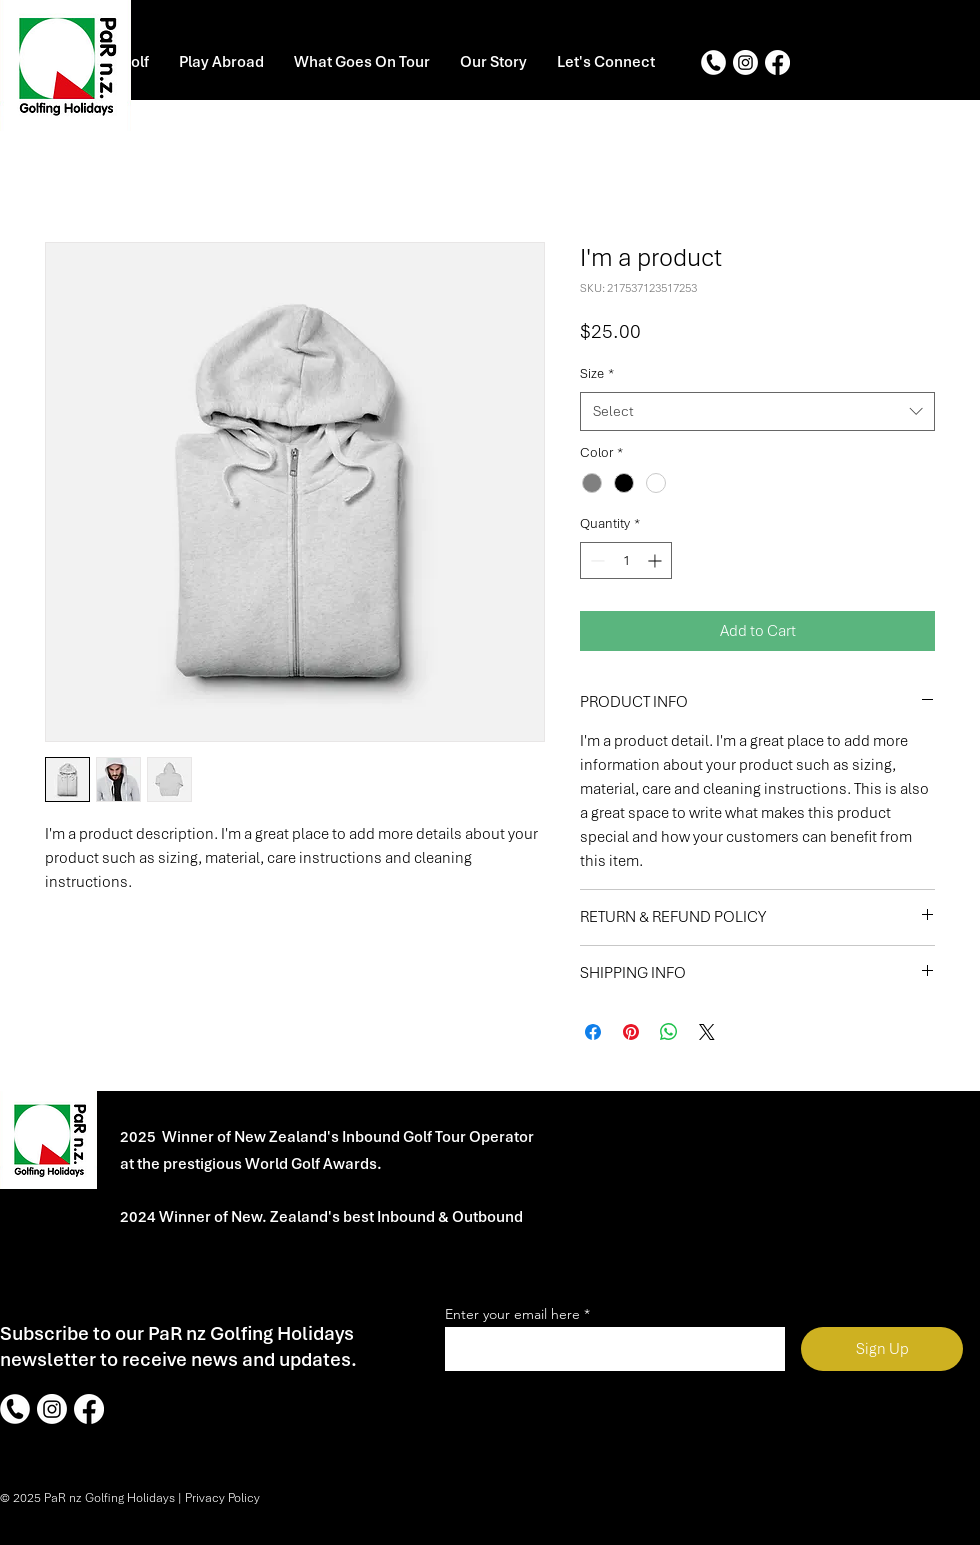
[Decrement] (595, 560)
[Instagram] (745, 62)
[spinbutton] (626, 560)
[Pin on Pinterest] (631, 1032)
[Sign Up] (882, 1349)
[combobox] (757, 411)
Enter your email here (512, 1314)
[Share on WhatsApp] (669, 1032)
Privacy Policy (222, 1498)
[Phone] (713, 62)
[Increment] (656, 560)
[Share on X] (707, 1032)
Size (597, 373)
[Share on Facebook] (593, 1032)
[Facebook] (777, 62)
